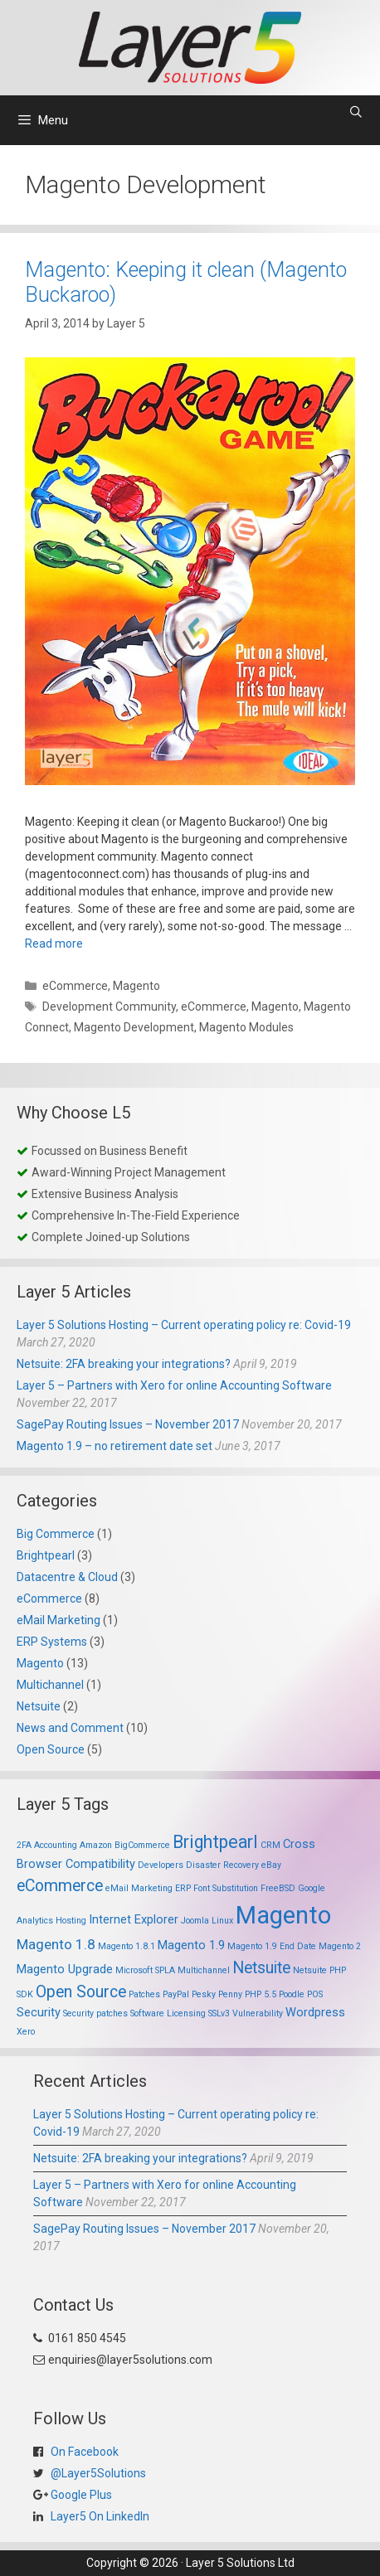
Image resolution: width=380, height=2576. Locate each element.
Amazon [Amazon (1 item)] (96, 1845)
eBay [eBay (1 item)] (271, 1865)
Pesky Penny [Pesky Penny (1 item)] (217, 1994)
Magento (136, 985)
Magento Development (134, 1027)
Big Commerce (56, 1533)
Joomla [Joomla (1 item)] (195, 1920)
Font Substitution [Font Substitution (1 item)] (225, 1888)
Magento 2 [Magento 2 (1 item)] (340, 1946)
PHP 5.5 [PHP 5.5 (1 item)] (260, 1994)
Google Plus (80, 2494)
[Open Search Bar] (356, 112)
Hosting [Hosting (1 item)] (71, 1920)
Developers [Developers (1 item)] (160, 1865)
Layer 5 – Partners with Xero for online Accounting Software (174, 1385)
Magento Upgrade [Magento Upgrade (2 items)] (65, 1969)
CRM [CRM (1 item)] (270, 1845)
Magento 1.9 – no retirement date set (114, 1446)
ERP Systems (52, 1641)
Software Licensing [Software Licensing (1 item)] (168, 2013)
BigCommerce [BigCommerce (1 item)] (142, 1845)
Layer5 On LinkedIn (98, 2516)
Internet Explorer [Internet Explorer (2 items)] (133, 1919)
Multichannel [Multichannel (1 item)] (204, 1970)
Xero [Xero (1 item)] (26, 2031)
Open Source (51, 1749)
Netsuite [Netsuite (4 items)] (261, 1967)
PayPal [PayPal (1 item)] (176, 1994)
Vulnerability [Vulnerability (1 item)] (257, 2013)
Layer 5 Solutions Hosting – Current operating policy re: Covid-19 (184, 1325)
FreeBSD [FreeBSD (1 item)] (278, 1888)
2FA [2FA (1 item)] (24, 1845)
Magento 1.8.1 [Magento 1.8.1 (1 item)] (126, 1946)
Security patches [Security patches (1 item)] (95, 2013)
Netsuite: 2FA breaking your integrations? (124, 1363)
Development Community (109, 1006)
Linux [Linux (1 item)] (222, 1920)
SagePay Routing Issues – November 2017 (128, 1424)
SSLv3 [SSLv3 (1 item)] (219, 2013)
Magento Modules (246, 1027)
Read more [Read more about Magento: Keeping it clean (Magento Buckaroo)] (54, 943)
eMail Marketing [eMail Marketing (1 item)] (139, 1888)
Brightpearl (46, 1555)
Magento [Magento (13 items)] (283, 1915)
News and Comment (70, 1727)
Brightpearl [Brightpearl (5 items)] (215, 1841)
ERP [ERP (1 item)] (183, 1888)
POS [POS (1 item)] (315, 1994)
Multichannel (50, 1684)
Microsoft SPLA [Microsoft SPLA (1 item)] (145, 1970)
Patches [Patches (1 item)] (144, 1994)
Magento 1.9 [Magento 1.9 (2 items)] (191, 1945)
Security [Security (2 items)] (39, 2012)
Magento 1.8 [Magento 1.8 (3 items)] (56, 1944)
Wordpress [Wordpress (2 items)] (315, 2012)
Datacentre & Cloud (67, 1577)
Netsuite (39, 1706)
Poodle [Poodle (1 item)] (291, 1994)
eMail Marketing (58, 1620)
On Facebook (83, 2451)
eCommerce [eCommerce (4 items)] (60, 1885)
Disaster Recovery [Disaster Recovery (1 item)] (222, 1865)
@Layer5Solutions (97, 2473)
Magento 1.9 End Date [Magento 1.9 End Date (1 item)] (271, 1946)
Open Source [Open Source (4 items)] (81, 1991)
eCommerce (75, 985)
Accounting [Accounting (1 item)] (55, 1845)
